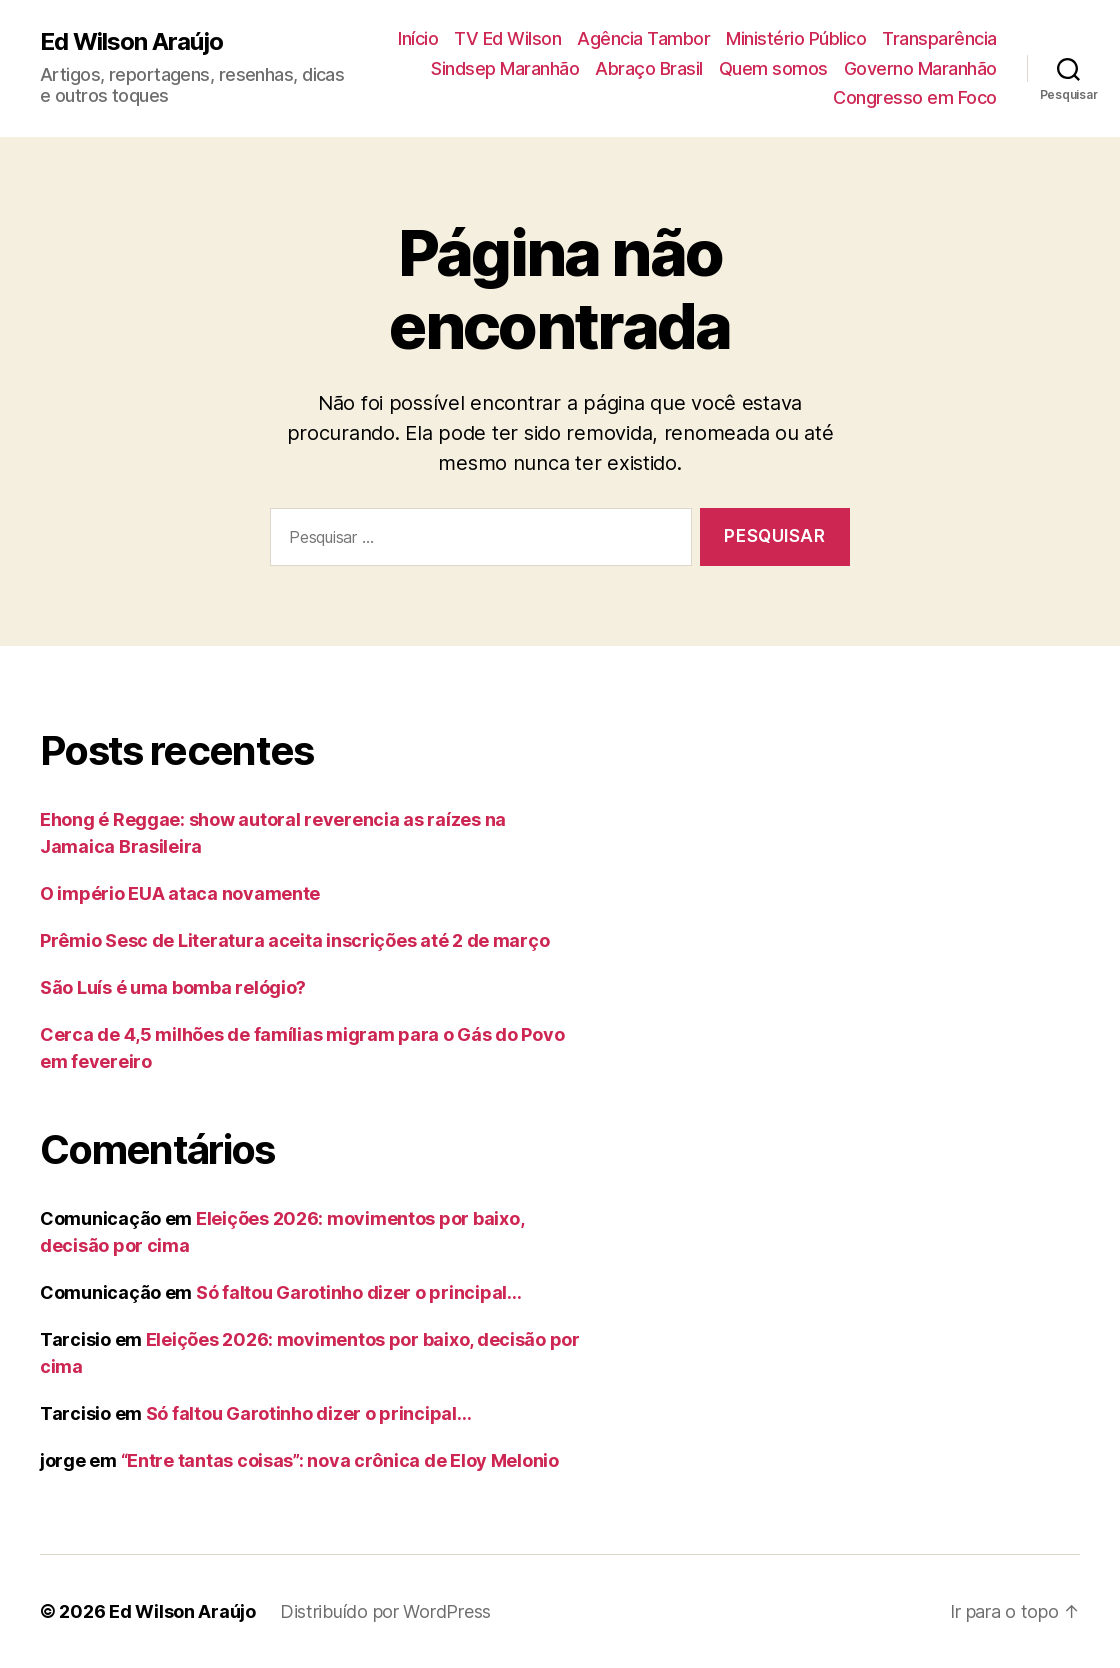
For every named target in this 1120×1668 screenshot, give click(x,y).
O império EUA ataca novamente (180, 893)
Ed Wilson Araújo (131, 42)
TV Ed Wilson (507, 38)
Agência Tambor (643, 38)
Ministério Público (796, 38)
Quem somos (773, 68)
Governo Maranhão (920, 68)
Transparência (939, 38)
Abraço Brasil (649, 68)
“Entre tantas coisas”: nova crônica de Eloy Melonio (340, 1460)
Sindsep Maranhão (505, 68)
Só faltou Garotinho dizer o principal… (359, 1292)
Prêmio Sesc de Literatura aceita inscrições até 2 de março (294, 940)
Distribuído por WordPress (385, 1611)
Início (418, 38)
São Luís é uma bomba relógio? (173, 987)
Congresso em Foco (915, 97)
